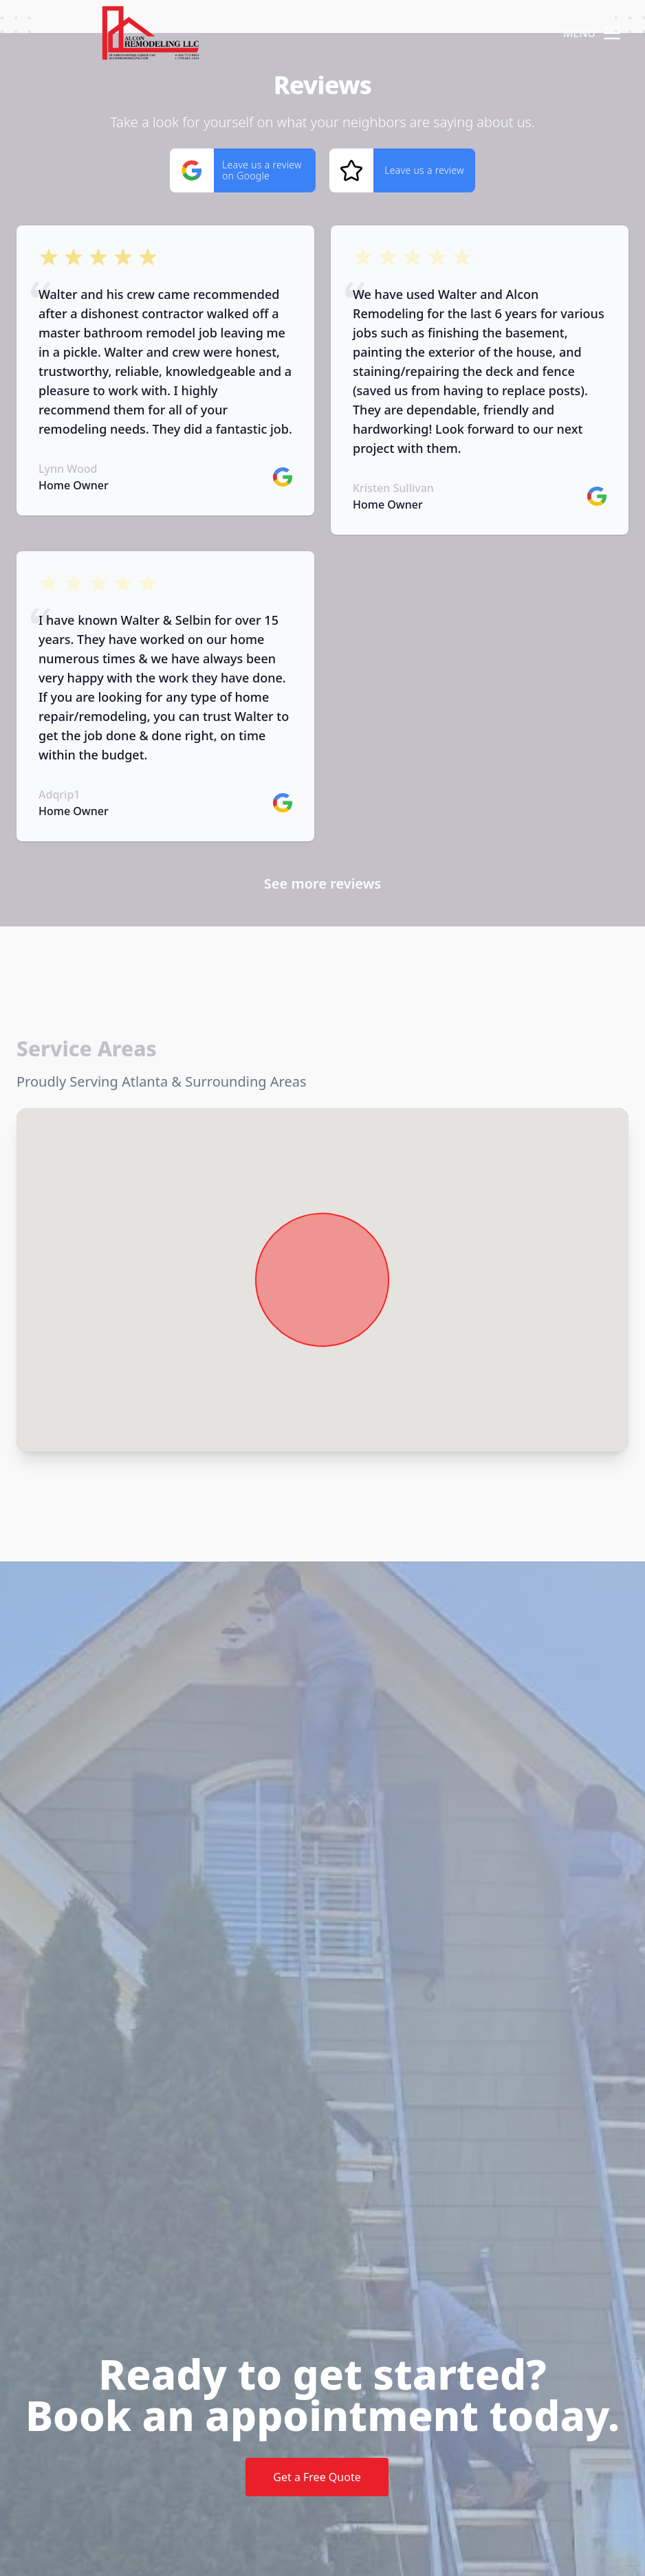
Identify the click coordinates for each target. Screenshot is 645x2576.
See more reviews (322, 883)
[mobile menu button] (611, 32)
